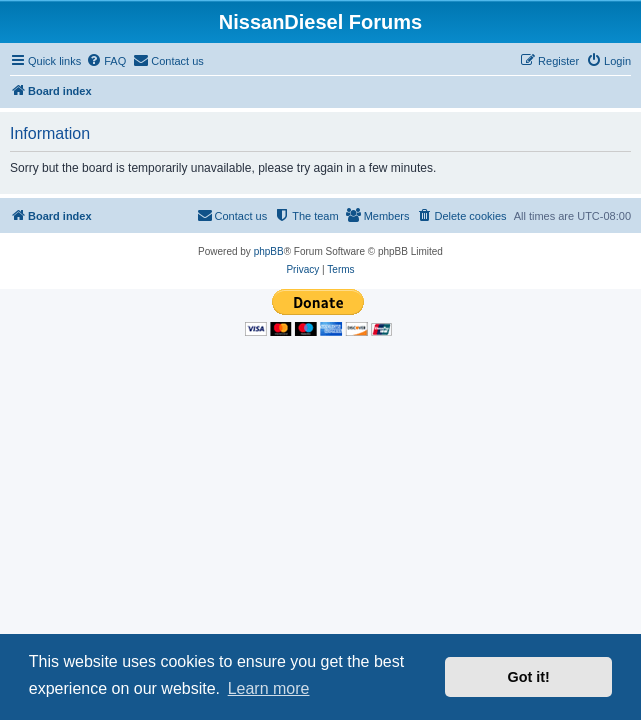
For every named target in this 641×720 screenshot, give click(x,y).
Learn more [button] (269, 688)
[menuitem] (106, 61)
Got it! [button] (529, 677)
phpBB (269, 251)
